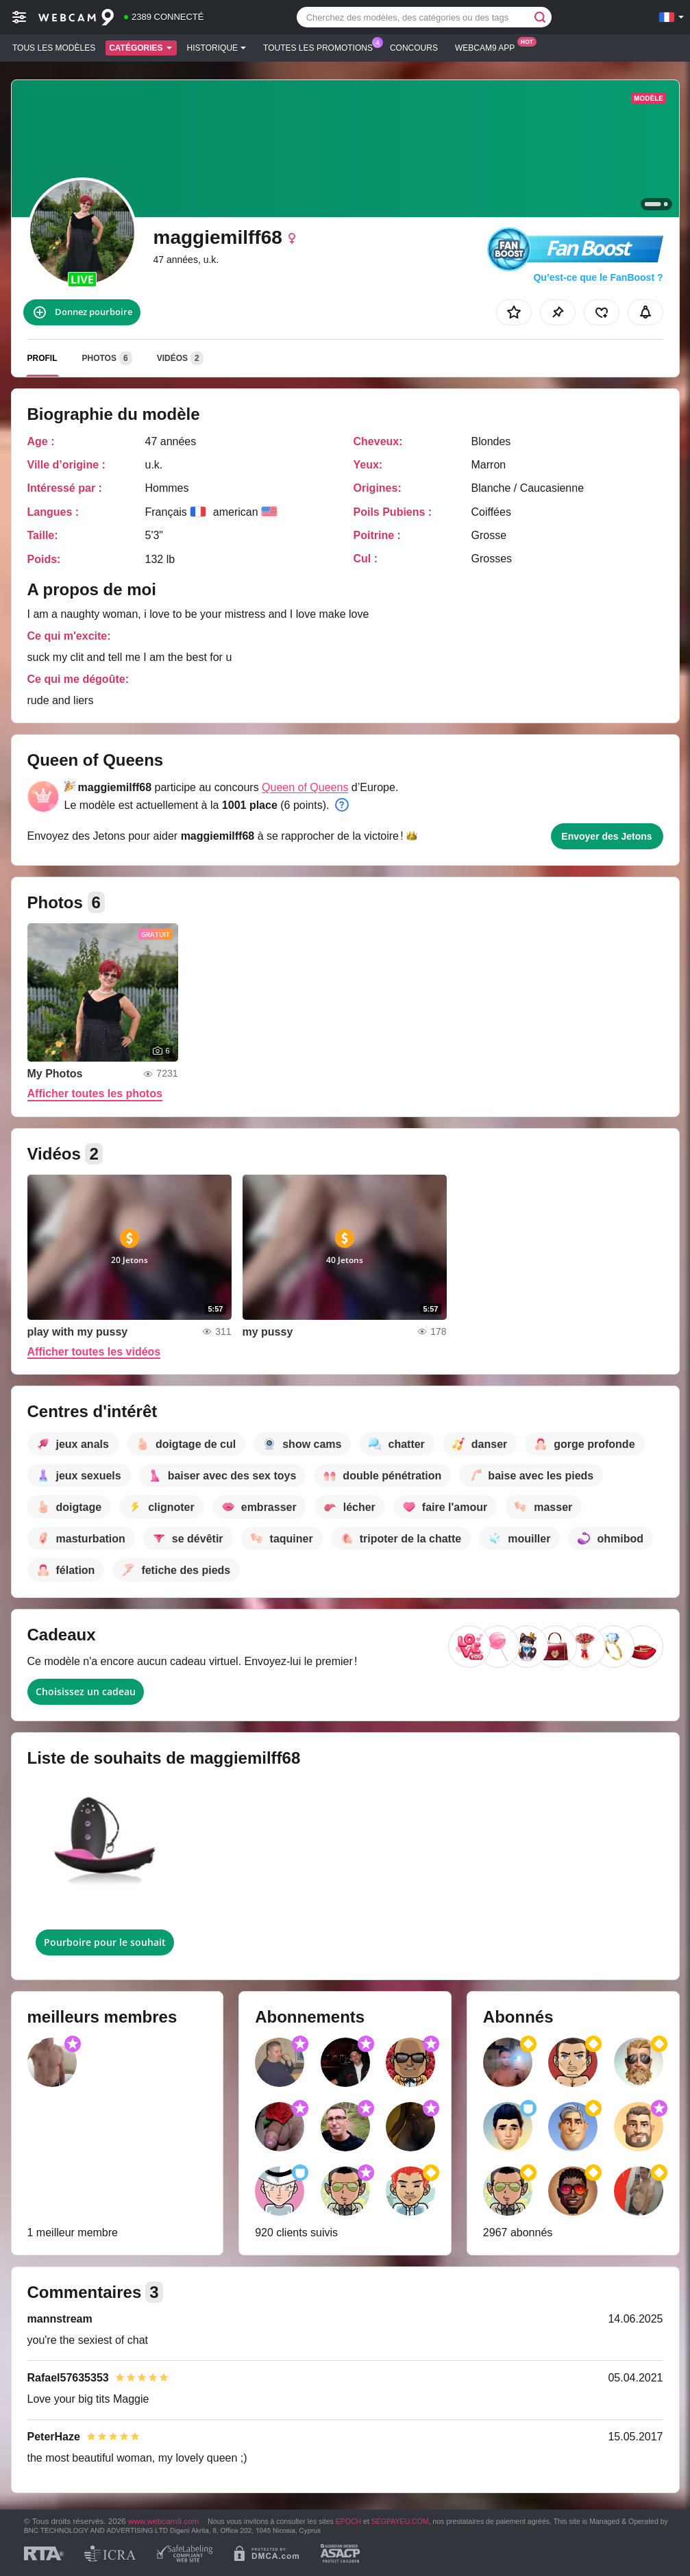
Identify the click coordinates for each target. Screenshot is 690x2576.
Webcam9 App (488, 46)
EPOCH (348, 2521)
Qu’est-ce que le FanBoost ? (598, 277)
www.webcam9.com (163, 2520)
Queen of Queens (305, 787)
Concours (414, 48)
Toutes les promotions (321, 46)
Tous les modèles (53, 48)
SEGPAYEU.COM (400, 2521)
